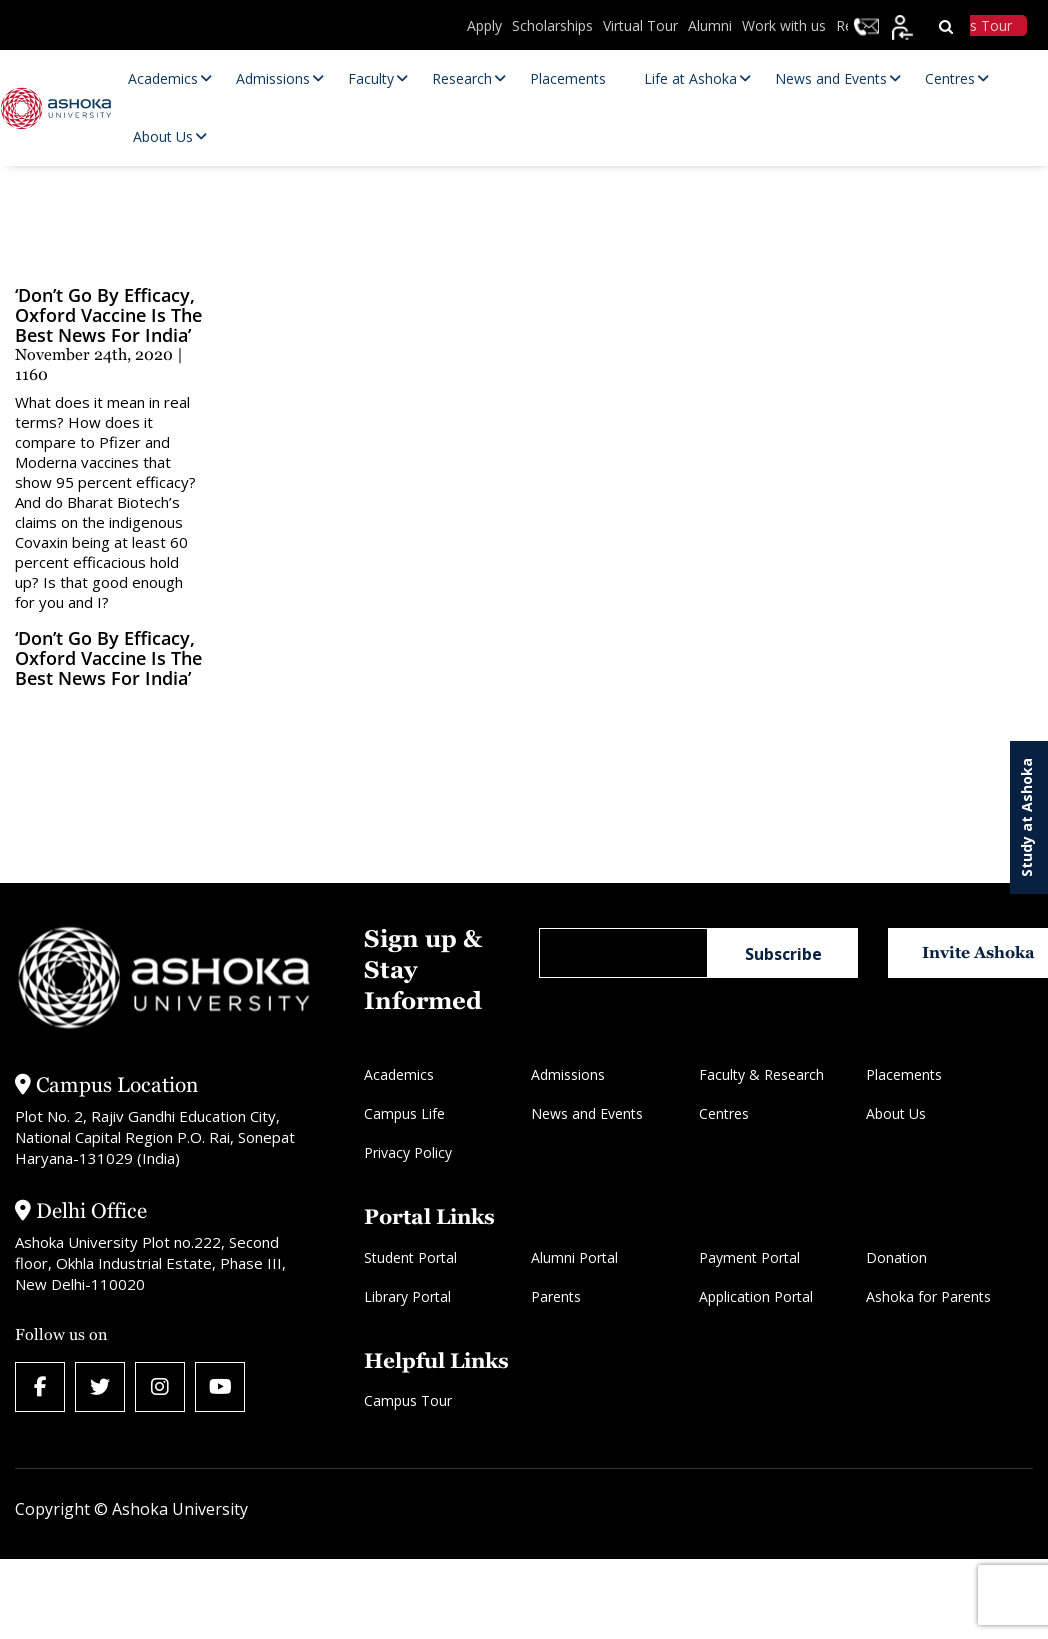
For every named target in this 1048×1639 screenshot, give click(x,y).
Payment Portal (749, 1257)
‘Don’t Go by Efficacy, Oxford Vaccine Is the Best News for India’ (108, 658)
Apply (484, 25)
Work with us (784, 25)
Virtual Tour (640, 25)
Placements (904, 1074)
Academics (399, 1074)
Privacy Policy (408, 1152)
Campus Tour (408, 1400)
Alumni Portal (574, 1257)
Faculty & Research (761, 1074)
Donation (896, 1257)
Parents (556, 1296)
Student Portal (410, 1257)
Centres (724, 1113)
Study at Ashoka (1026, 817)
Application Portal (756, 1296)
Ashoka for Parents (928, 1296)
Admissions (568, 1074)
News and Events (587, 1113)
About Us (896, 1113)
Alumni (710, 25)
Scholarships (552, 25)
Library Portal (407, 1296)
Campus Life (404, 1113)
